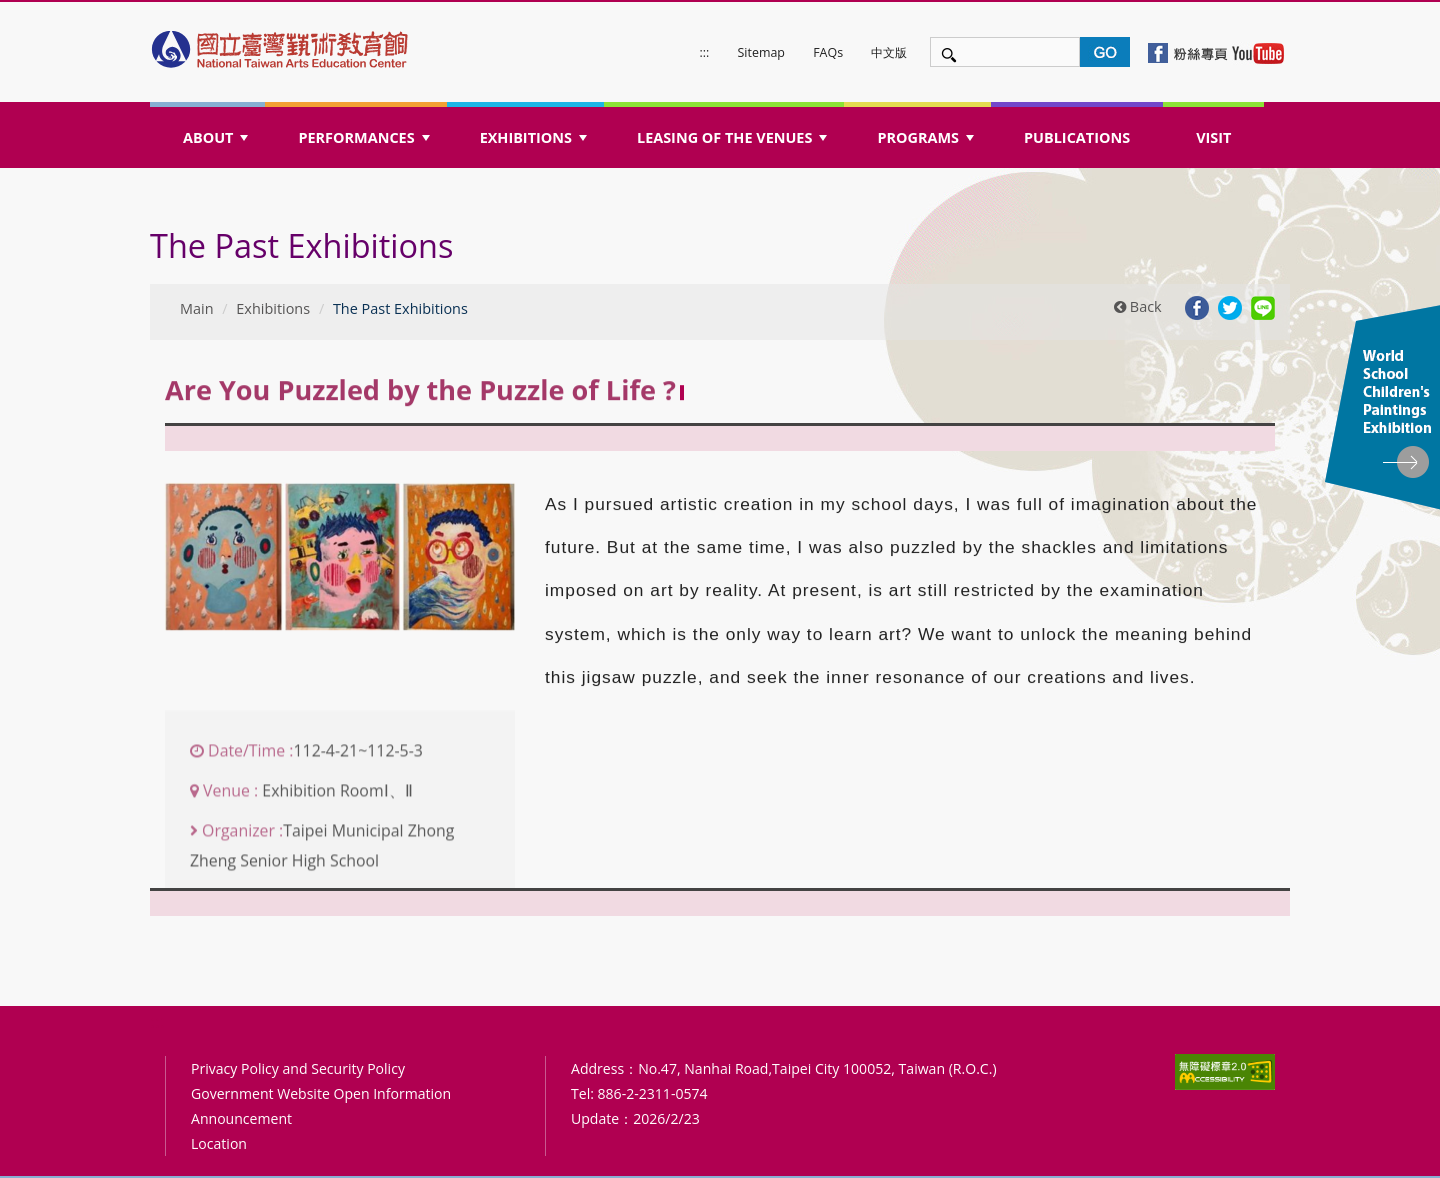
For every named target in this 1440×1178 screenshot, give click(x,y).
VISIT (1213, 137)
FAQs (828, 52)
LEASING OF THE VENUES (734, 143)
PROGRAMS (927, 143)
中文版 (889, 52)
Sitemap (761, 52)
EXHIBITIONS (536, 143)
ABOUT (218, 143)
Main (197, 308)
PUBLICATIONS (1077, 137)
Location (219, 1143)
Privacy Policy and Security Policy (298, 1068)
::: (705, 52)
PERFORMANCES (365, 143)
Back (1138, 306)
